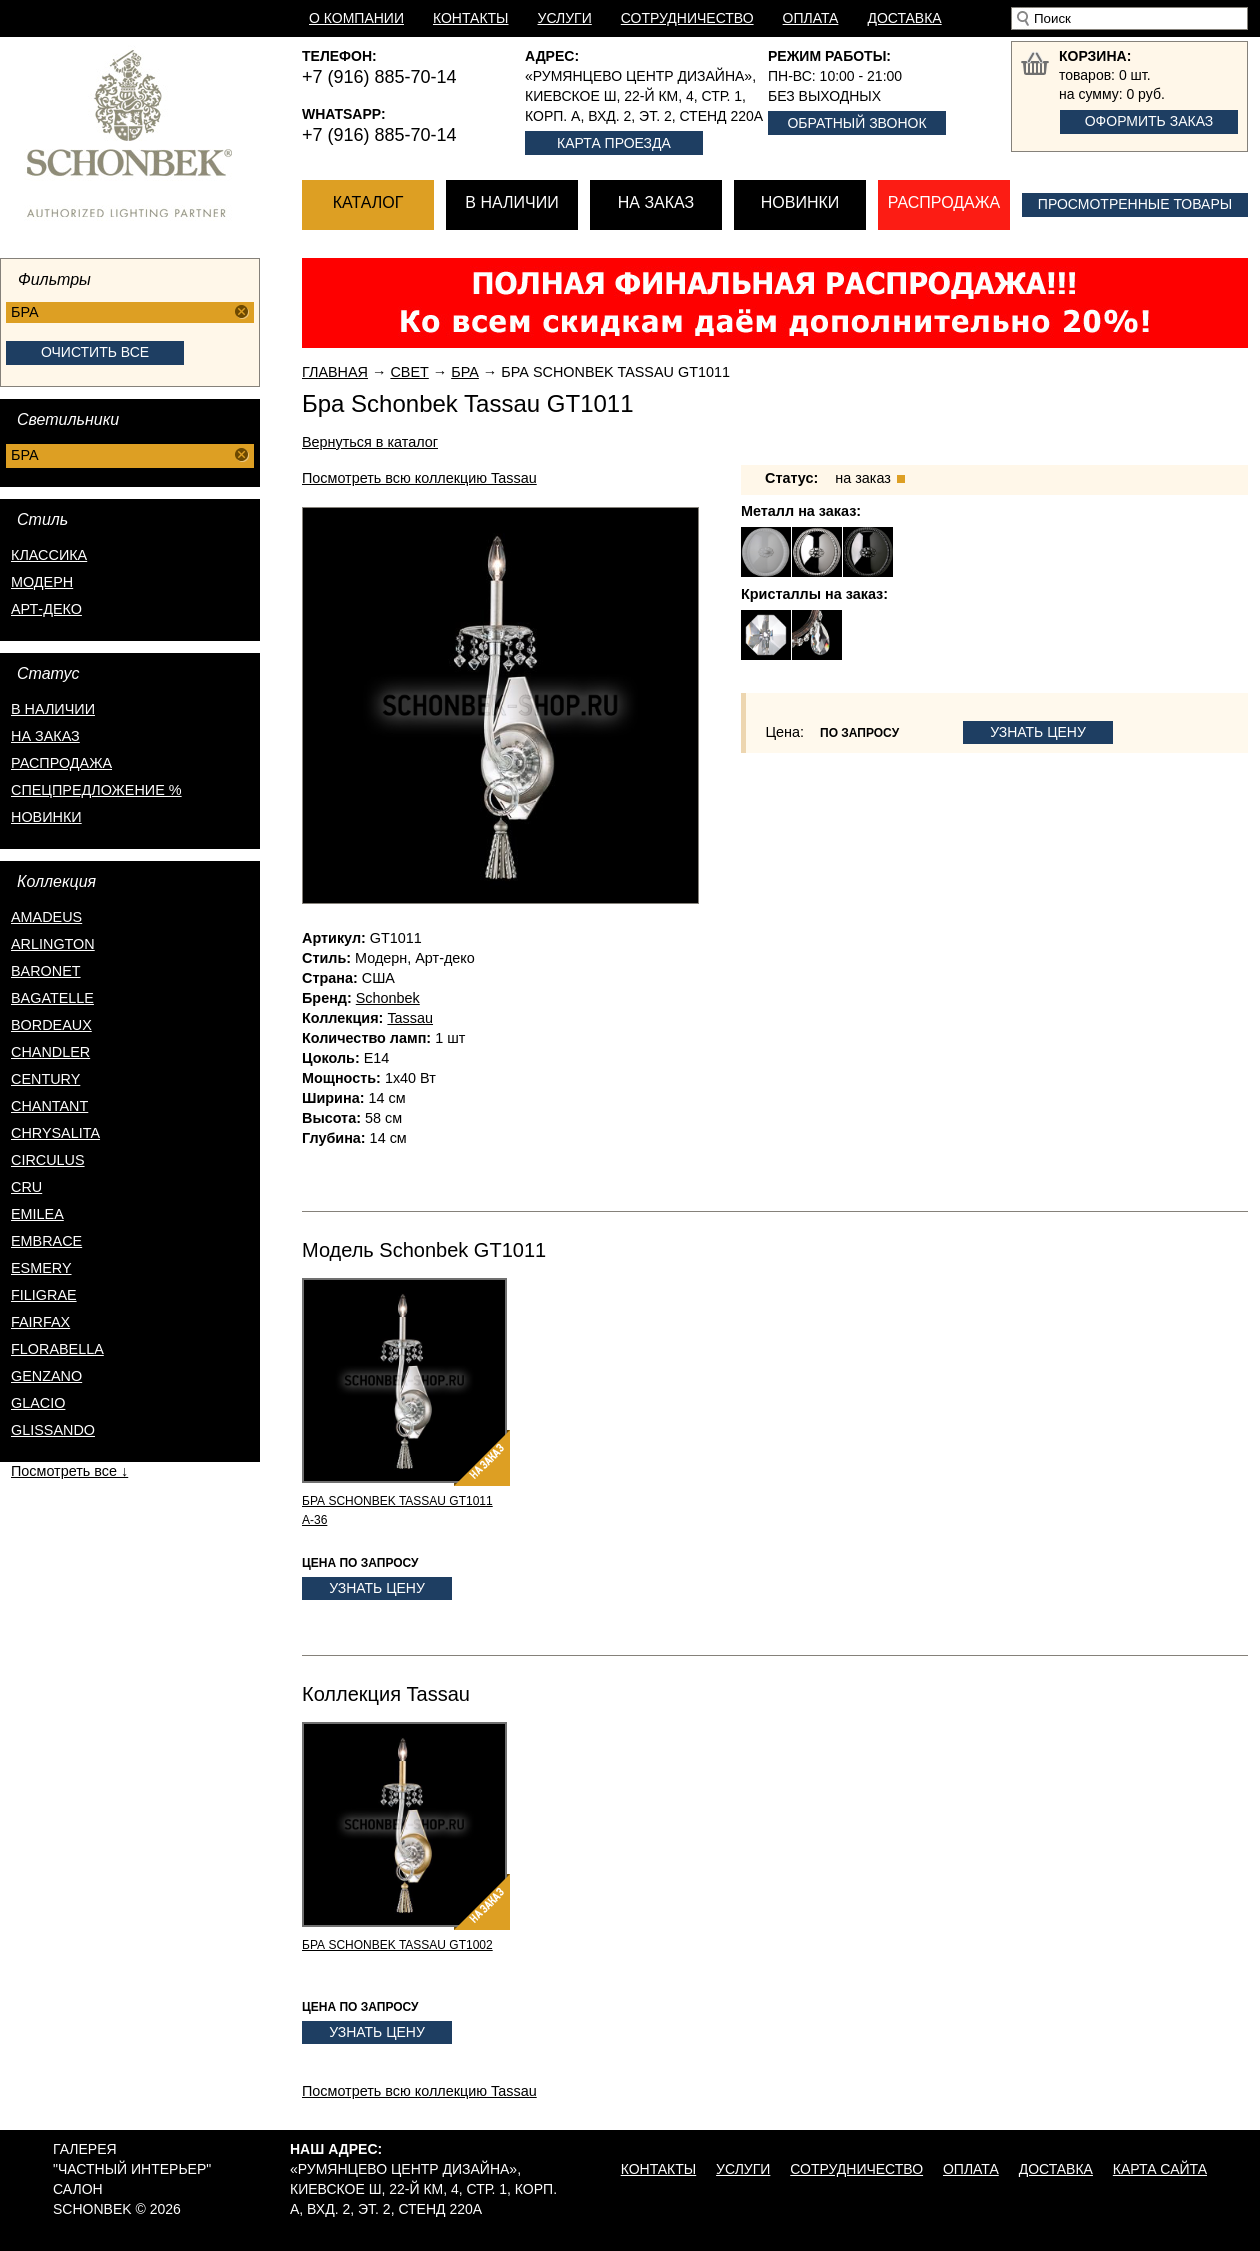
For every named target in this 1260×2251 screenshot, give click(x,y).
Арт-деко (46, 609)
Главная (335, 372)
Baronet (46, 971)
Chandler (50, 1052)
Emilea (37, 1214)
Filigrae (44, 1295)
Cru (26, 1187)
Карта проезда (614, 143)
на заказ (45, 736)
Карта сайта (1160, 2169)
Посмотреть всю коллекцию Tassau (419, 478)
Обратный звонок (856, 123)
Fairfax (40, 1322)
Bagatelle (52, 998)
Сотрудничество (687, 18)
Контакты (471, 18)
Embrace (46, 1241)
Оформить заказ (1149, 121)
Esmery (41, 1268)
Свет (409, 372)
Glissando (53, 1430)
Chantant (49, 1106)
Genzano (46, 1376)
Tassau (410, 1018)
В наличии (511, 202)
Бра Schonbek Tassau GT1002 (397, 1945)
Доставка (904, 18)
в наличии (53, 709)
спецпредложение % (96, 790)
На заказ (656, 202)
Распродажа (944, 202)
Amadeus (46, 917)
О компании (356, 18)
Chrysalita (55, 1133)
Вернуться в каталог (370, 442)
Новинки (800, 202)
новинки (46, 817)
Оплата (811, 18)
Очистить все (95, 352)
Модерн (42, 582)
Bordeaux (51, 1025)
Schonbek (388, 998)
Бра (465, 372)
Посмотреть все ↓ (69, 1471)
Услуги (565, 18)
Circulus (48, 1160)
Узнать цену (1038, 732)
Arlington (53, 944)
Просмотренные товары (1135, 204)
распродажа (61, 763)
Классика (49, 555)
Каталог (368, 202)
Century (45, 1079)
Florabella (57, 1349)
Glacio (38, 1403)
